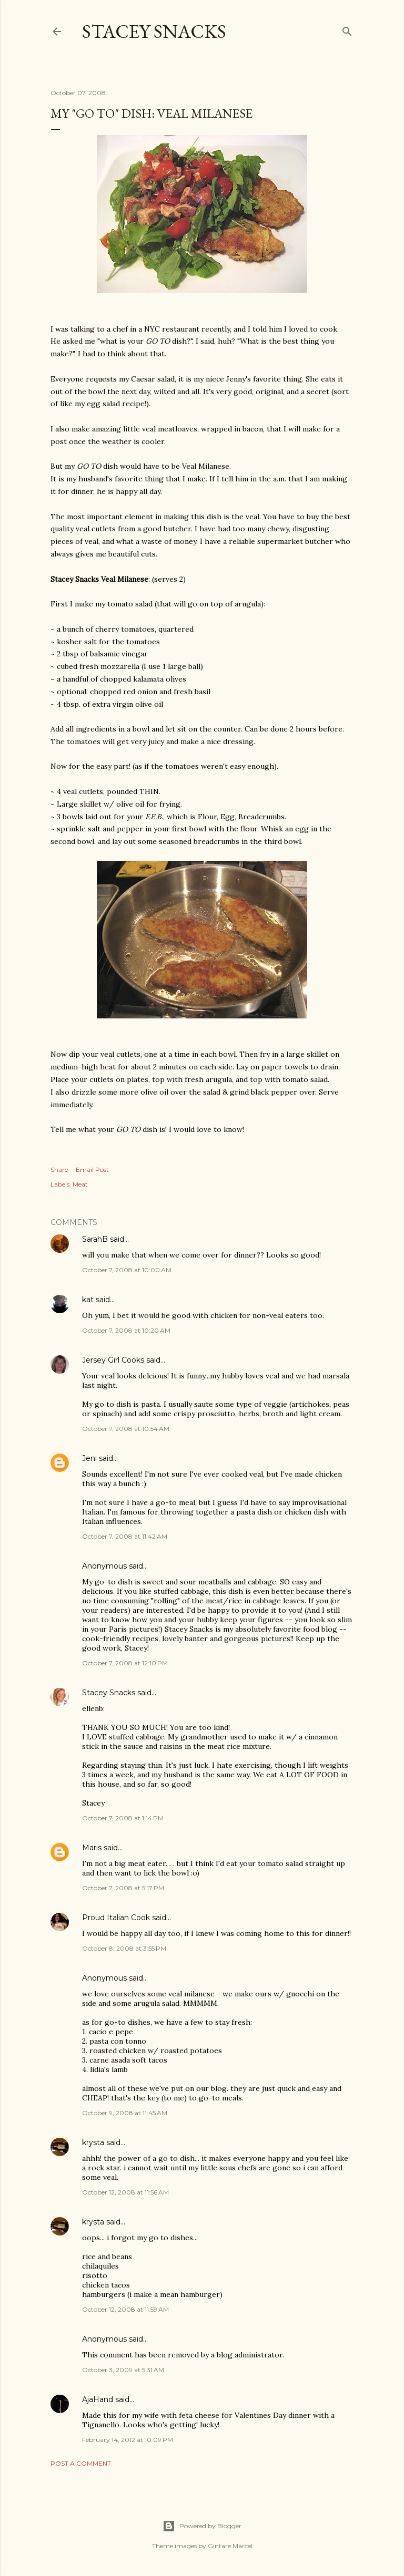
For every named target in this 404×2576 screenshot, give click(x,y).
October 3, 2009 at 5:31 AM (123, 2370)
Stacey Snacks (154, 31)
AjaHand (97, 2399)
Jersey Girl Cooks (113, 1360)
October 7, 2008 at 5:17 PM (123, 1888)
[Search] (347, 29)
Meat (80, 1184)
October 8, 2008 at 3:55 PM (124, 1948)
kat (88, 1299)
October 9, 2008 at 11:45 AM (124, 2113)
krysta (93, 2142)
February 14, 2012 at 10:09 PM (127, 2440)
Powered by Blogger (202, 2526)
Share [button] (59, 1169)
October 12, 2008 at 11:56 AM (125, 2192)
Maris (92, 1847)
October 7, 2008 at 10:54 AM (125, 1429)
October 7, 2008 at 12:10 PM (125, 1663)
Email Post (92, 1169)
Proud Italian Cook (116, 1917)
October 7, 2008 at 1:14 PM (123, 1818)
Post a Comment (80, 2463)
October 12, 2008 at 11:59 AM (125, 2309)
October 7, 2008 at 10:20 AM (126, 1330)
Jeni (89, 1458)
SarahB (95, 1239)
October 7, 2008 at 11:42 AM (124, 1536)
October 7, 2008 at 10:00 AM (126, 1270)
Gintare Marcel (230, 2546)
